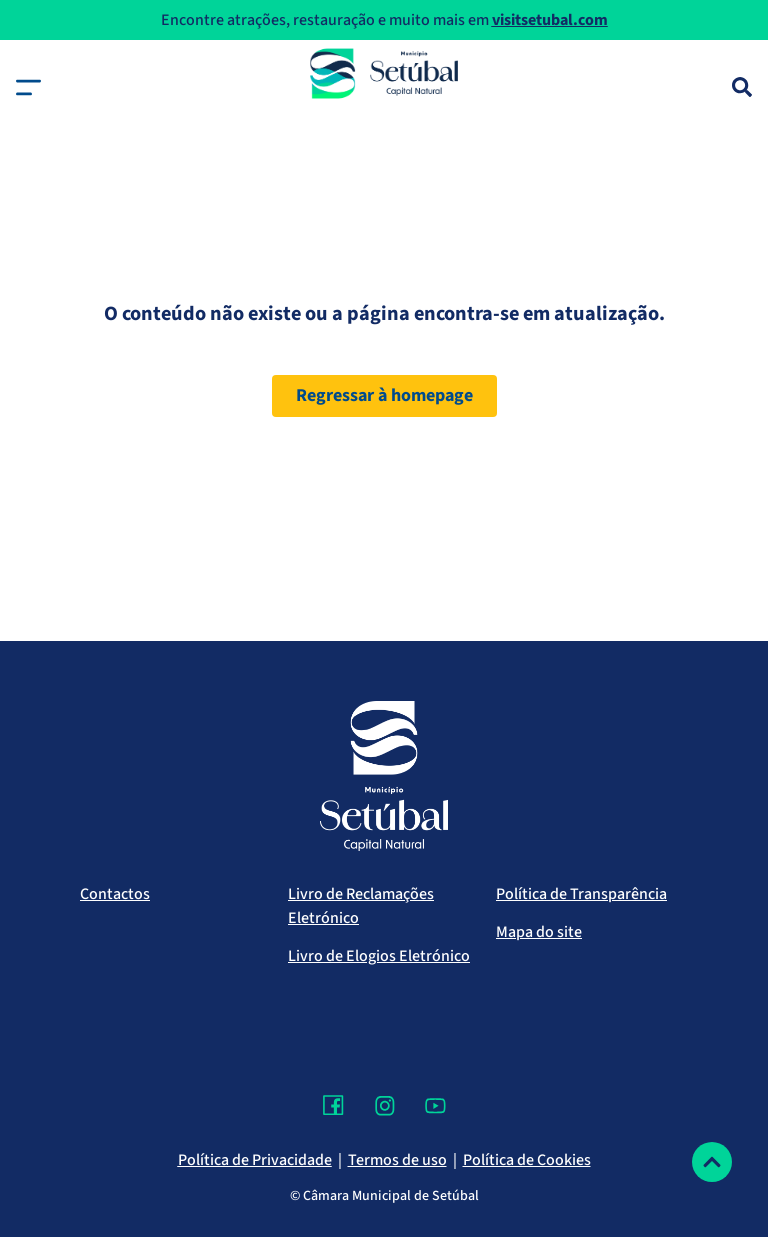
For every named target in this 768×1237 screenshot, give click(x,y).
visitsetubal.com (550, 20)
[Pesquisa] (742, 87)
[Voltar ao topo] (712, 1162)
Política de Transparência (581, 894)
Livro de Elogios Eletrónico (379, 956)
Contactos (115, 894)
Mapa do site (539, 932)
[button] (28, 87)
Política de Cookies (527, 1160)
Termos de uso (397, 1160)
